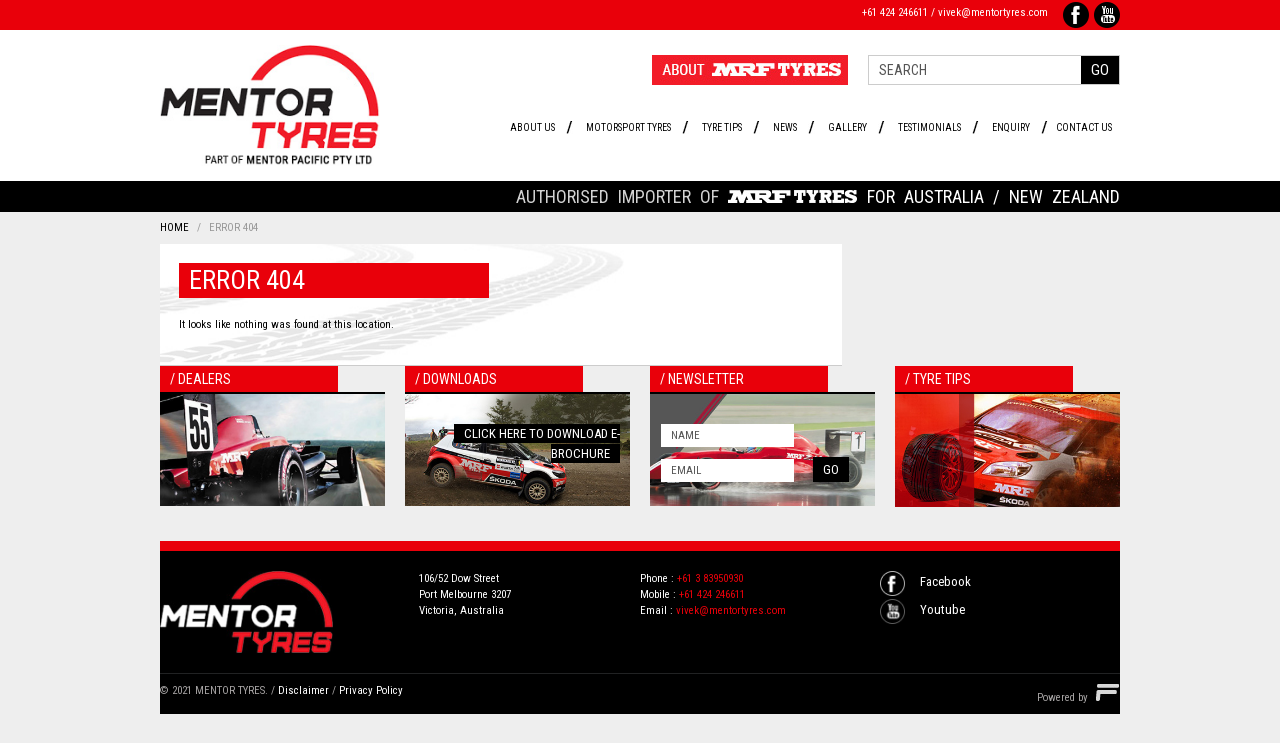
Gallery (847, 127)
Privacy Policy (371, 690)
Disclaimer (303, 690)
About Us (532, 127)
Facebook (945, 581)
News (785, 127)
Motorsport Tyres (628, 127)
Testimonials (929, 127)
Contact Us (1084, 127)
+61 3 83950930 (710, 578)
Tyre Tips (722, 127)
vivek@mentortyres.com (993, 12)
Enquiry (1011, 127)
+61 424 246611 (895, 12)
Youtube (942, 609)
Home (174, 227)
